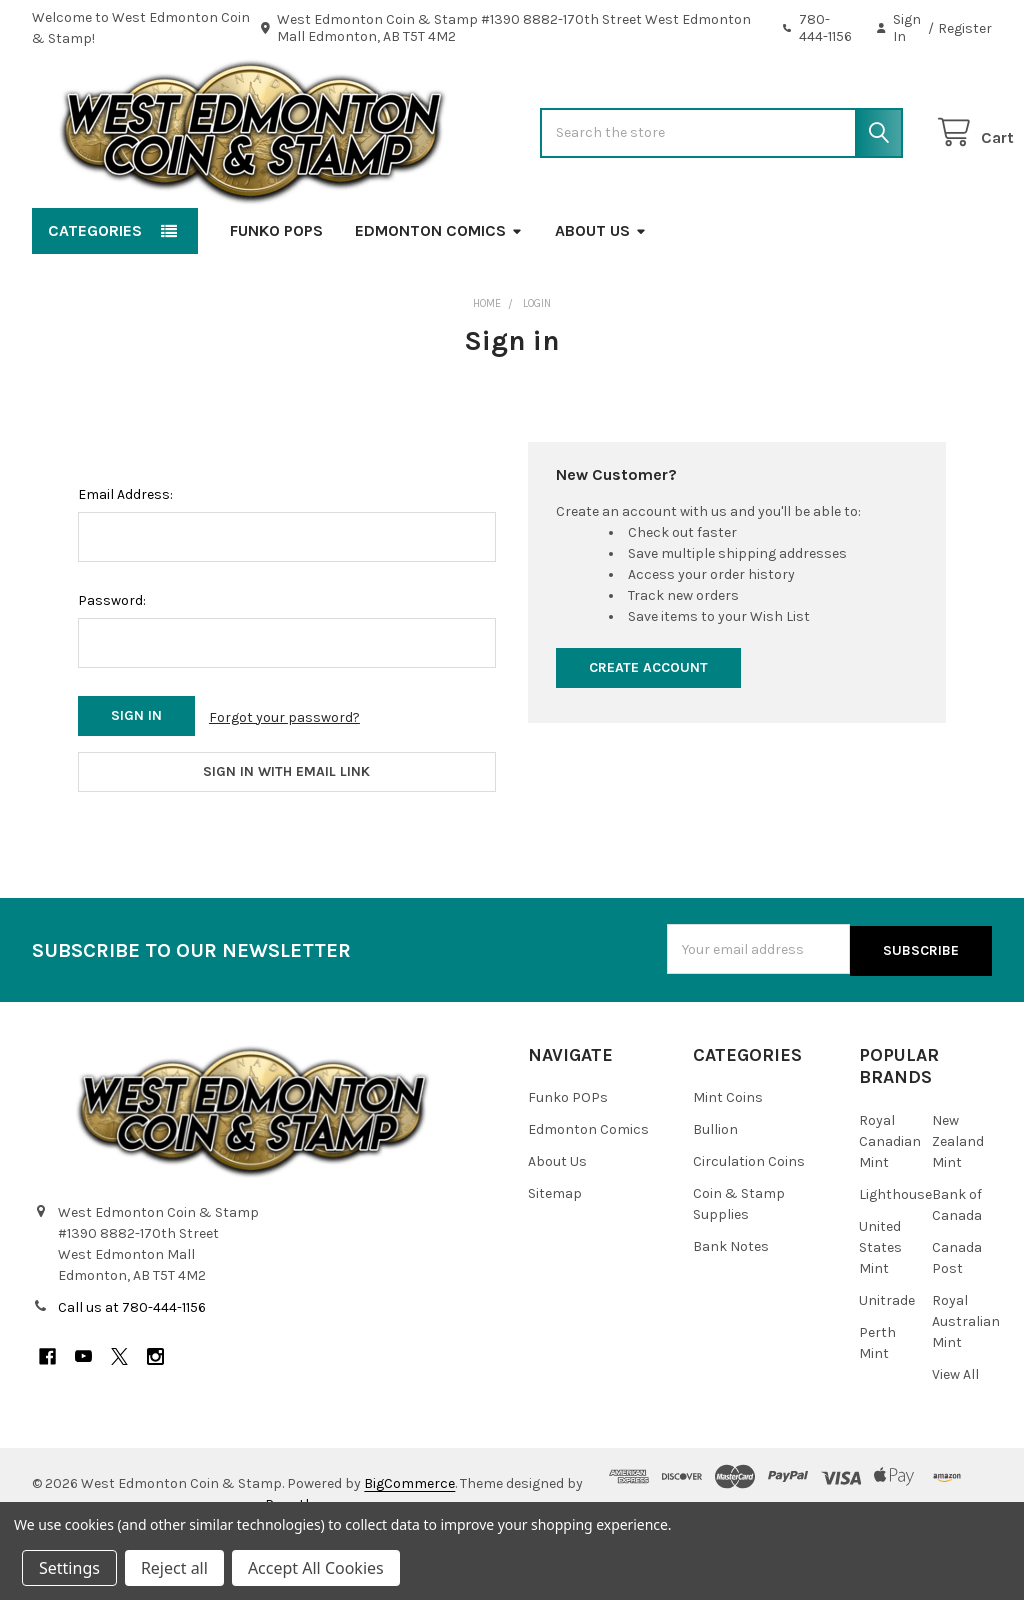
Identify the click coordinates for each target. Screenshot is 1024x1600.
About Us (601, 294)
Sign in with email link (286, 833)
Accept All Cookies (316, 1568)
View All (955, 1433)
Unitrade (887, 1359)
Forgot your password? (284, 780)
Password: (112, 664)
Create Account (648, 731)
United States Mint (880, 1306)
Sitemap (555, 1253)
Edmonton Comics (439, 294)
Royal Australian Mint (966, 1380)
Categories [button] (95, 294)
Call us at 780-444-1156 (132, 1366)
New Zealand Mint (958, 1200)
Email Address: (125, 558)
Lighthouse (895, 1253)
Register (965, 28)
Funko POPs (276, 294)
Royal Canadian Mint (890, 1200)
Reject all (174, 1568)
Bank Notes (731, 1306)
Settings (69, 1568)
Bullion (715, 1189)
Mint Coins (728, 1157)
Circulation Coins (749, 1221)
